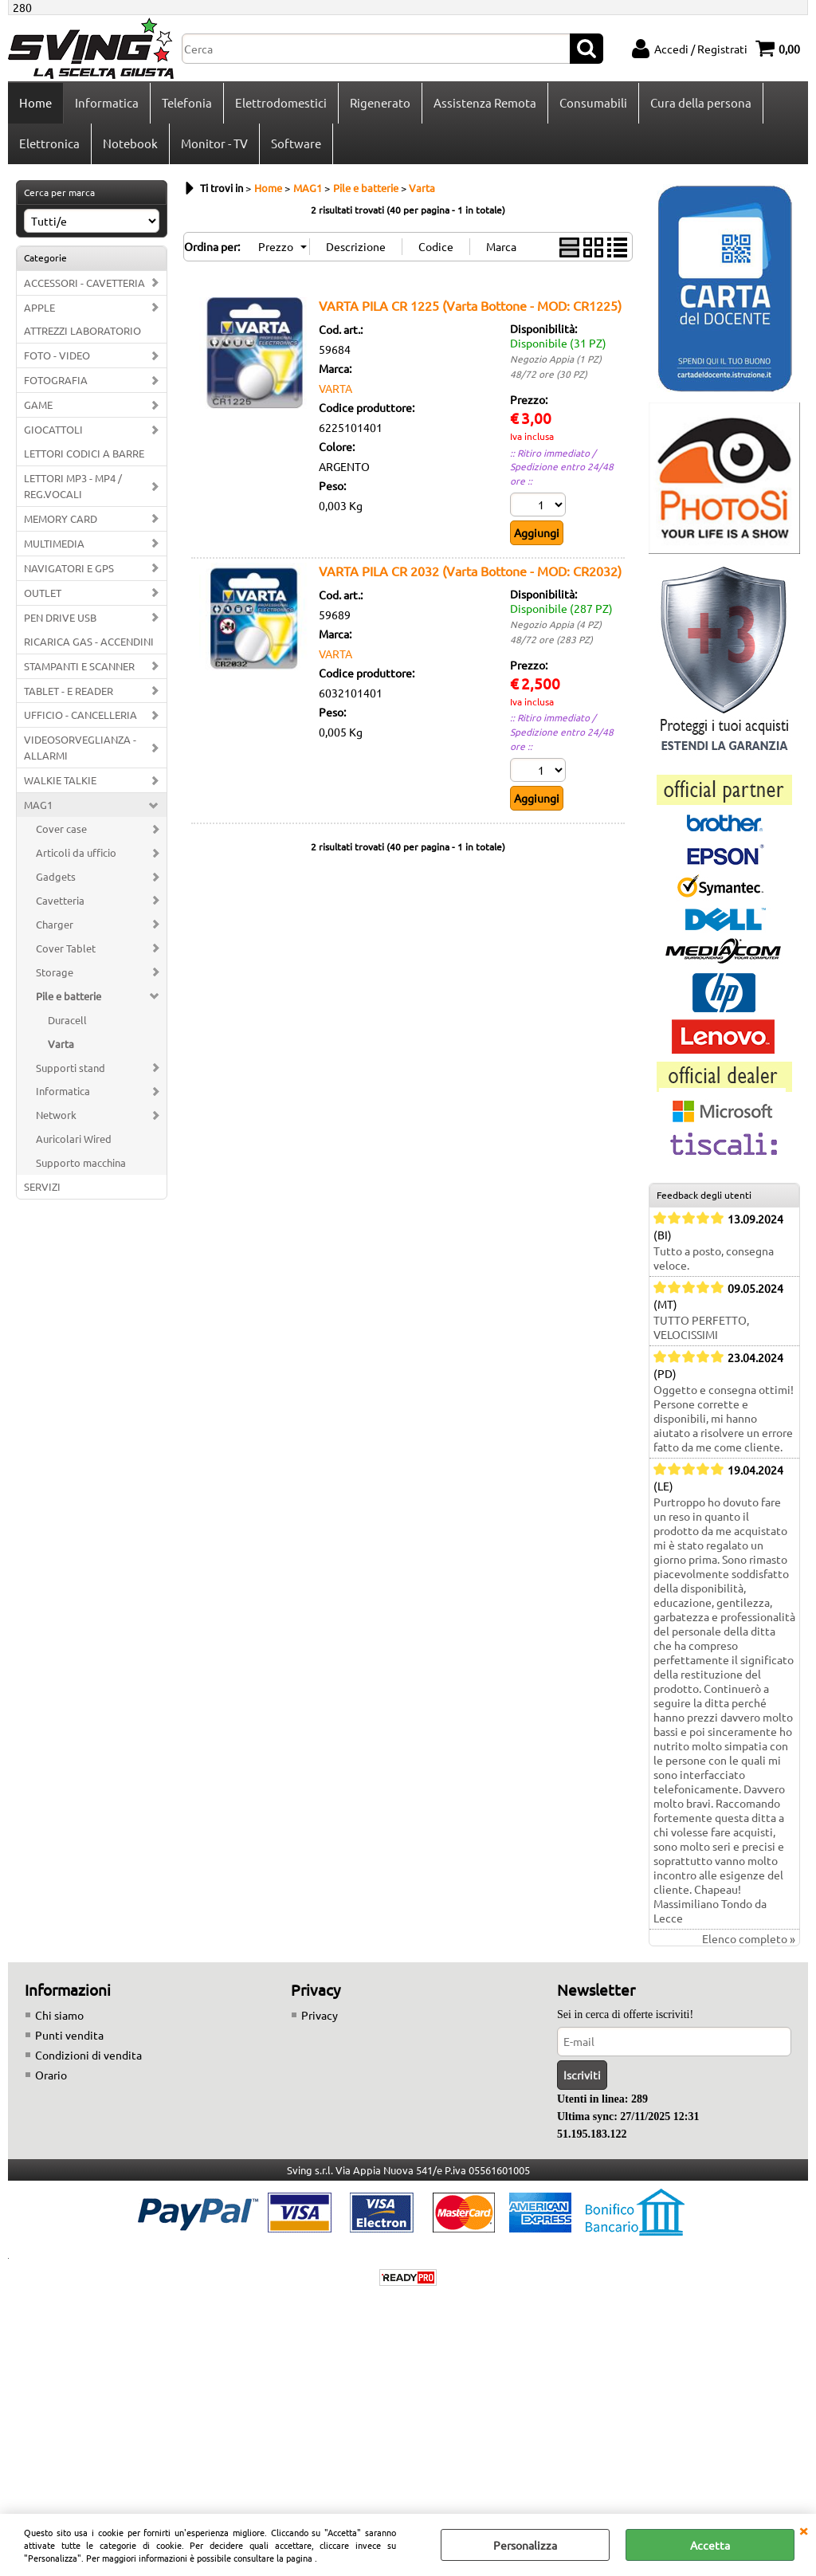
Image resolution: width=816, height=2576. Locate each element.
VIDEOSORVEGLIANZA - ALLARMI (80, 747)
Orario (51, 2074)
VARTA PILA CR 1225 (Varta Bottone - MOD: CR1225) (470, 305)
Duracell (67, 1020)
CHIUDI (803, 2530)
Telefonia (187, 102)
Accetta (710, 2545)
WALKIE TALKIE (60, 780)
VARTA (335, 388)
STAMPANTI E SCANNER (79, 666)
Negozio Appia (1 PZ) (556, 358)
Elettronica (49, 143)
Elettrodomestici (281, 102)
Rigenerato (380, 102)
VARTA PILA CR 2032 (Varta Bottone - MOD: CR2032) (470, 571)
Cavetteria (60, 900)
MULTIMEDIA (54, 543)
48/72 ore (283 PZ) (551, 639)
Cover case (61, 828)
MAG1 (38, 804)
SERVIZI (42, 1186)
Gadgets (56, 876)
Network (56, 1114)
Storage (54, 972)
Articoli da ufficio (76, 852)
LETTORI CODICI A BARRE (84, 453)
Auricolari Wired (74, 1138)
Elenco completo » (748, 1938)
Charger (54, 924)
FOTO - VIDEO (57, 355)
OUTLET (42, 592)
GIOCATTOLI (53, 429)
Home (35, 102)
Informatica (107, 102)
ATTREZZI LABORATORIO (82, 330)
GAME (38, 404)
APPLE (39, 307)
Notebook (130, 143)
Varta (61, 1043)
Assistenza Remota (485, 102)
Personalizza (525, 2545)
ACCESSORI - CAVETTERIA (84, 282)
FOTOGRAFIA (56, 380)
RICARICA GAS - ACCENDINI (89, 641)
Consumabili (593, 102)
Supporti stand (70, 1067)
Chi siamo (59, 2015)
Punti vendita (69, 2035)
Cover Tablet (66, 948)
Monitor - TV (214, 143)
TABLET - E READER (68, 690)
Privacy (319, 2015)
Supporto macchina (81, 1162)
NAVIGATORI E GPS (69, 568)
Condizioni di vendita (88, 2055)
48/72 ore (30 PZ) (548, 373)
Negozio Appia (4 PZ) (556, 624)
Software (296, 143)
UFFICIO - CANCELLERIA (80, 714)
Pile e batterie (68, 996)
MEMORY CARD (60, 518)
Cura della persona (700, 102)
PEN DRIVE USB (60, 617)
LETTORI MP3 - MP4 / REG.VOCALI (73, 486)
